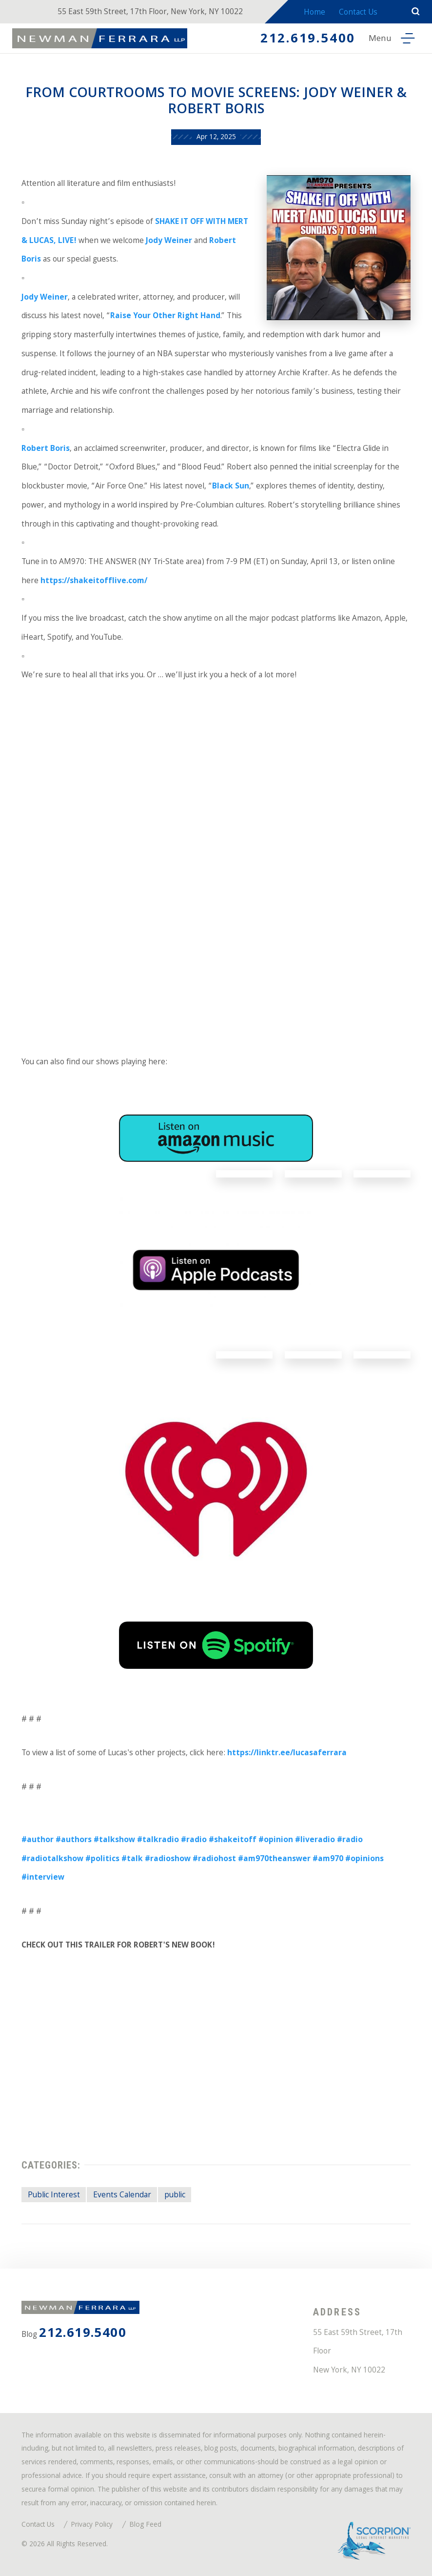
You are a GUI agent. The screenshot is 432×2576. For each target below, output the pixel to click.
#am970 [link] (328, 1859)
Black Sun (230, 486)
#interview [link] (42, 1878)
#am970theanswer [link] (274, 1859)
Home (314, 13)
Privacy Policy (92, 2525)
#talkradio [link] (158, 1840)
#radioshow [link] (168, 1859)
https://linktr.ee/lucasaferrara (287, 1753)
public (174, 2195)
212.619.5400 (307, 40)
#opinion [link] (275, 1840)
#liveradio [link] (315, 1840)
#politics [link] (102, 1859)
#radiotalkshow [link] (52, 1859)
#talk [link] (132, 1859)
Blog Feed (145, 2525)
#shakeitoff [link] (232, 1840)
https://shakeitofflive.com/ (93, 581)
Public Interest (54, 2195)
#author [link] (37, 1840)
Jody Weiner (169, 241)
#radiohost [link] (214, 1859)
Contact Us (358, 13)
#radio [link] (194, 1840)
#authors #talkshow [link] (95, 1840)
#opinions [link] (364, 1859)
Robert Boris (45, 449)
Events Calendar (122, 2195)
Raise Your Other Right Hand (165, 316)
